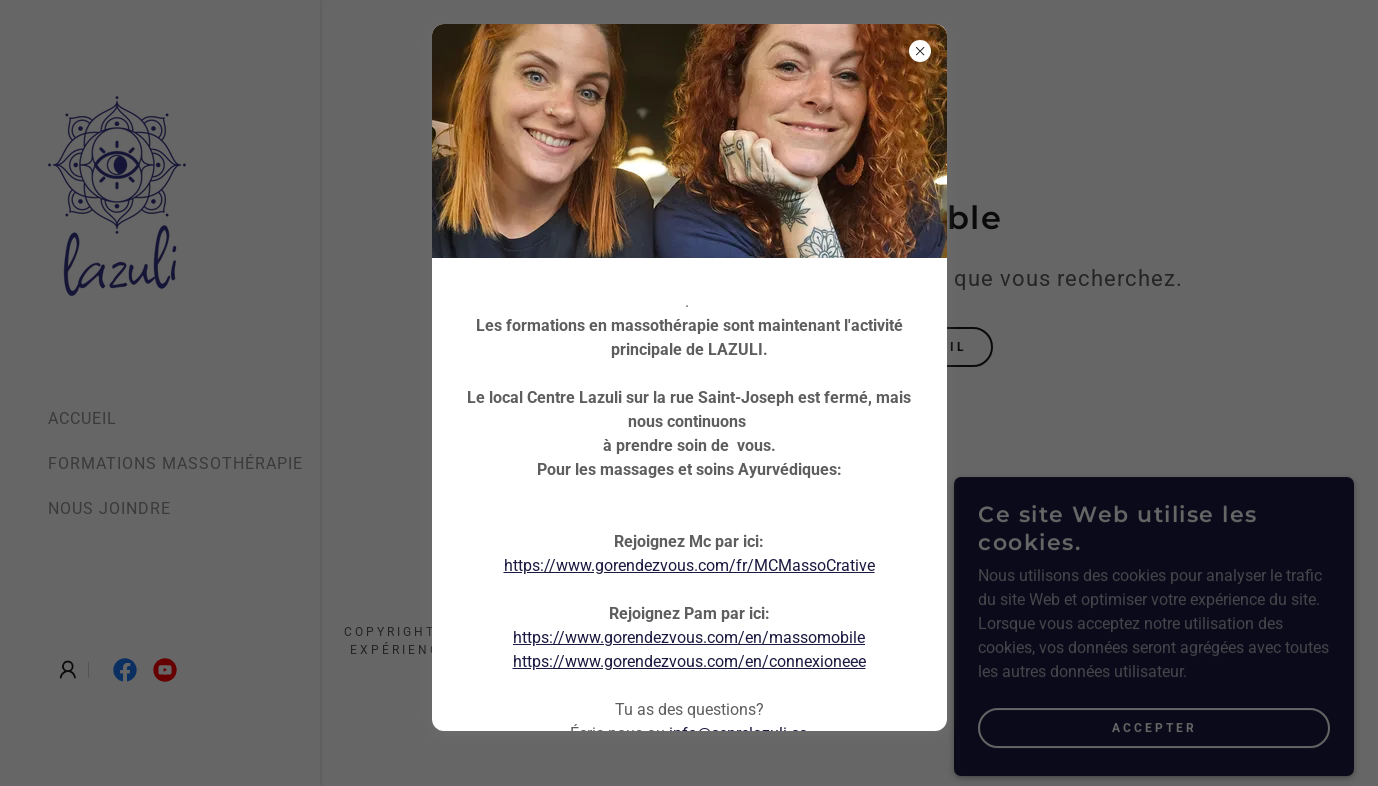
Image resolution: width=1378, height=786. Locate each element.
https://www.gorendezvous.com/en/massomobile (689, 637)
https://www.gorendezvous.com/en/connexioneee (689, 661)
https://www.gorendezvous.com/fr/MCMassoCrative (689, 565)
